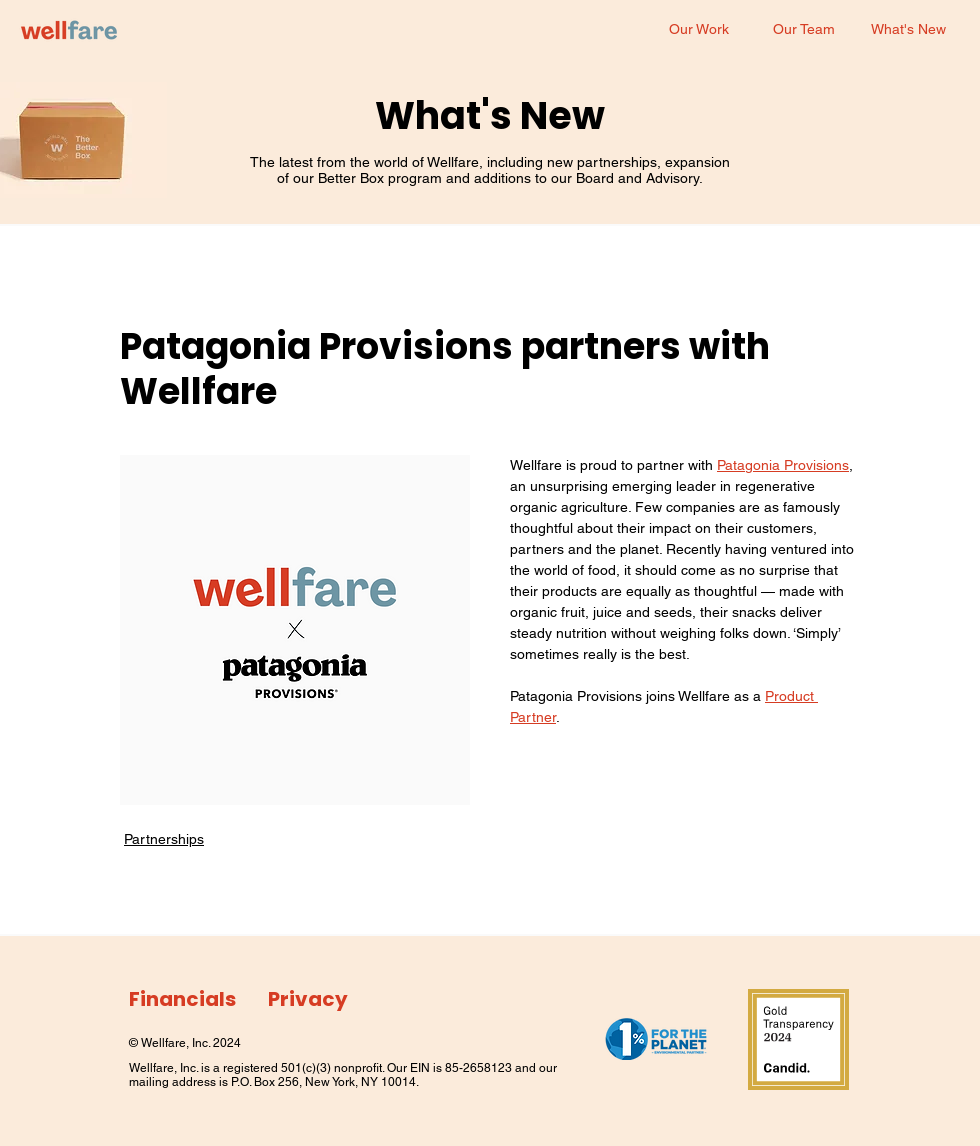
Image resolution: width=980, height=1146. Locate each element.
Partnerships (164, 839)
